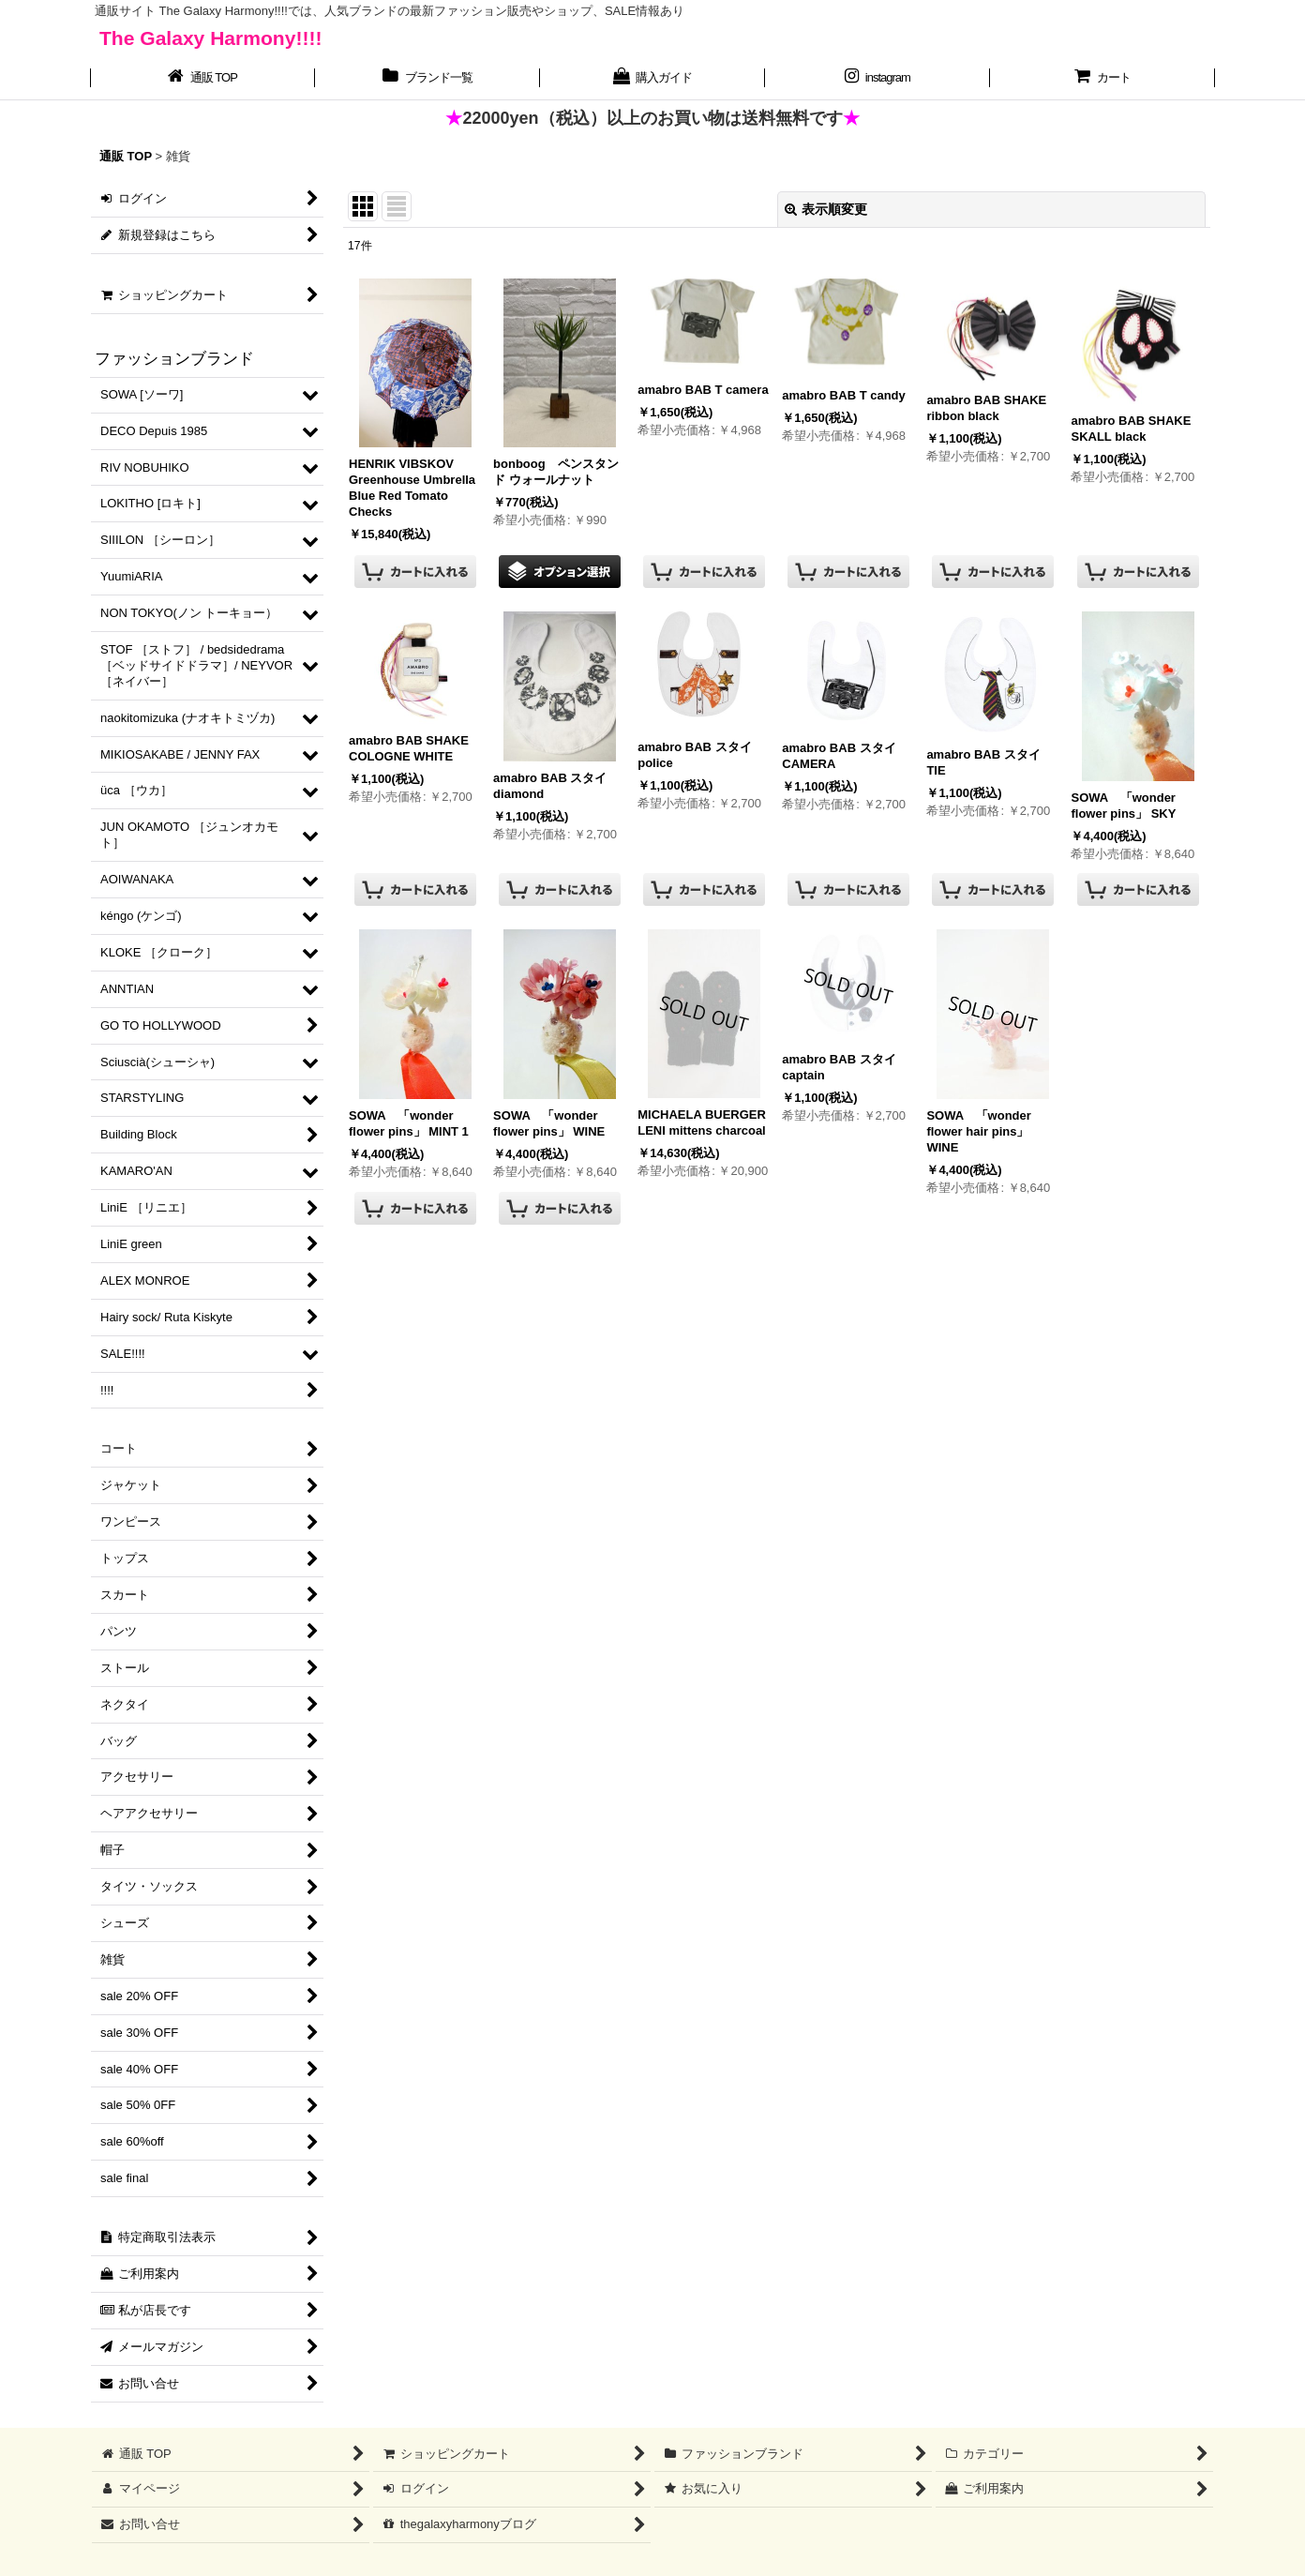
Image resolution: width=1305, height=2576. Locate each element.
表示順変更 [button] (826, 209)
